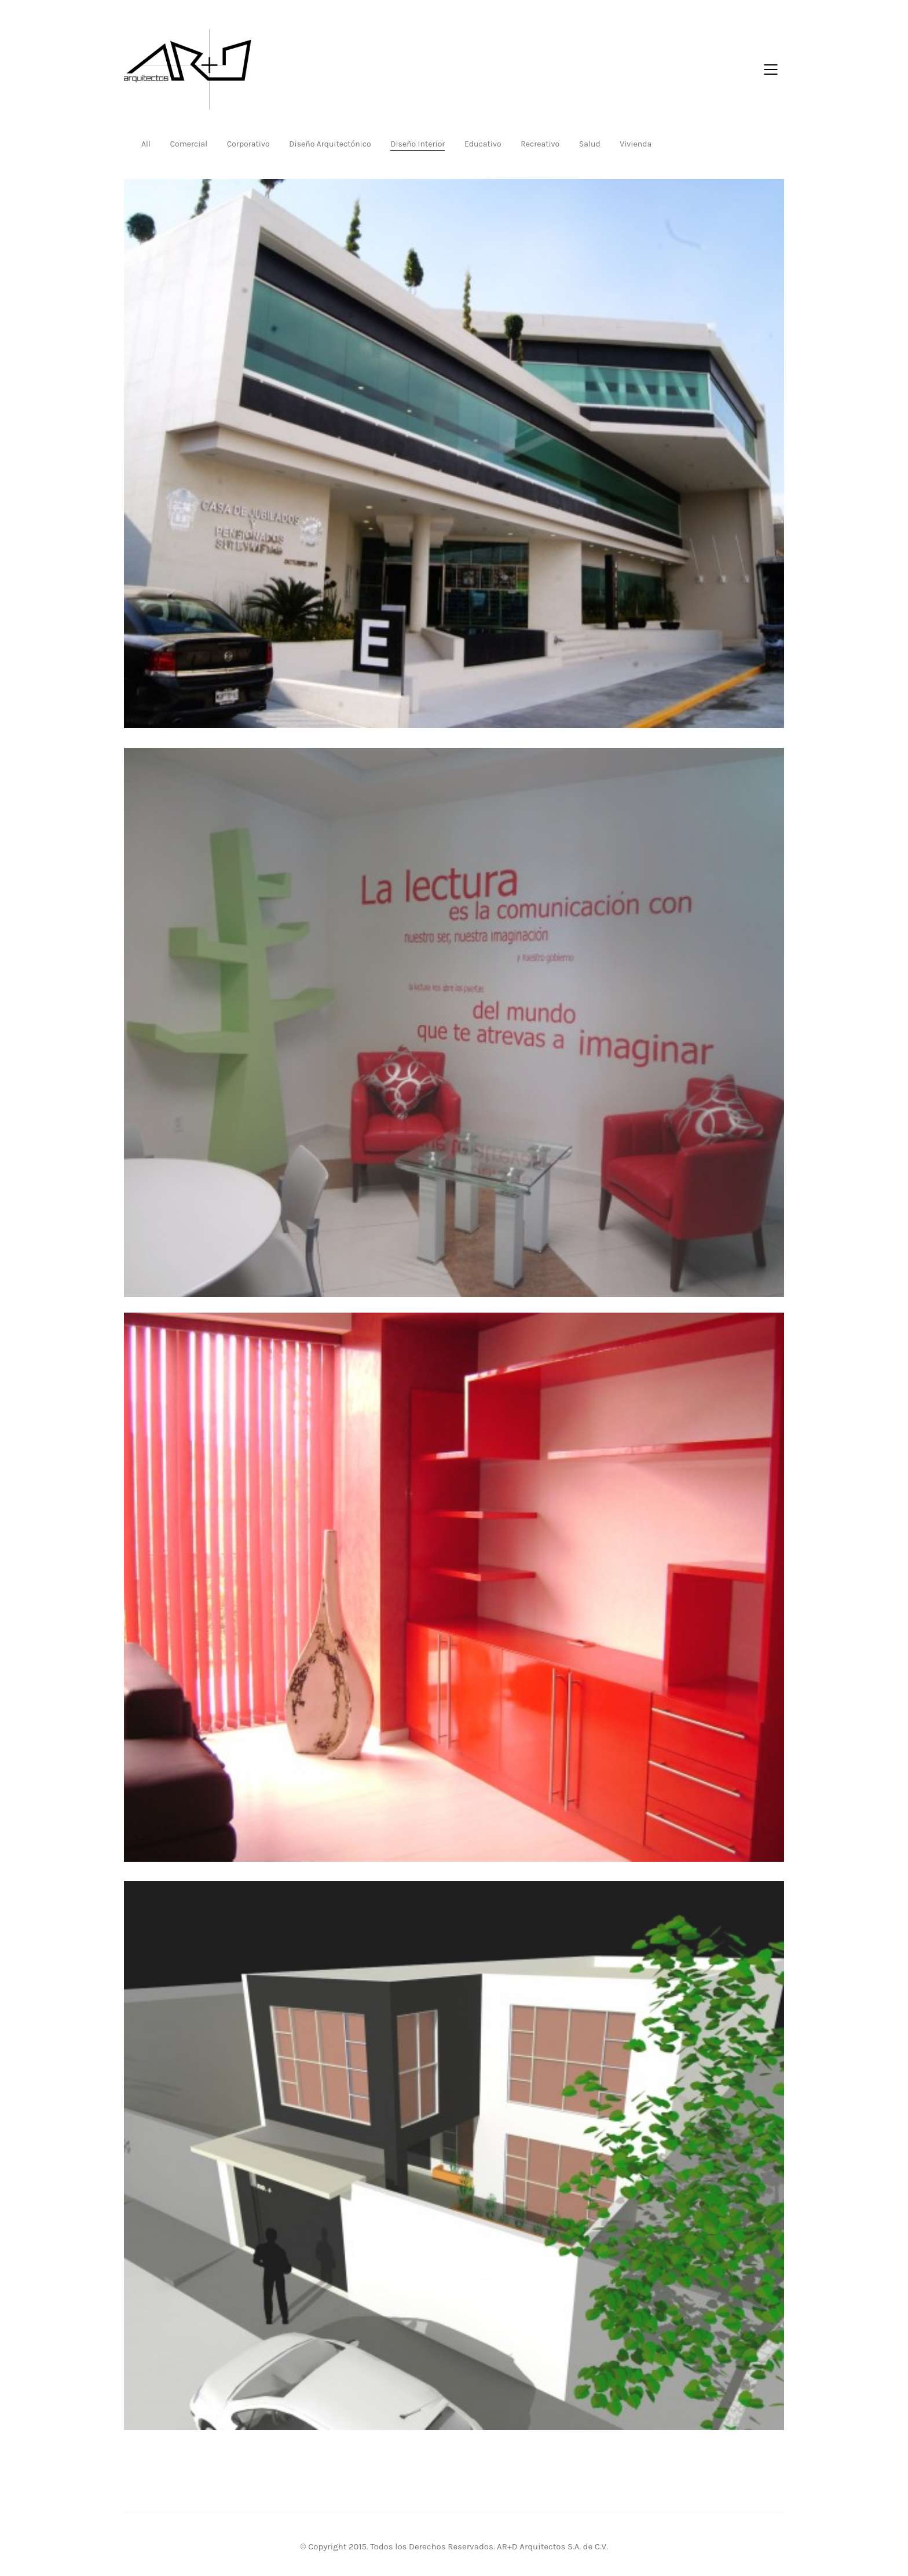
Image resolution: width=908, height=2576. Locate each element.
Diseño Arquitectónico (330, 144)
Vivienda (635, 144)
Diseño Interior (417, 144)
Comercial (188, 144)
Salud (590, 144)
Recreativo (540, 144)
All (146, 144)
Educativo (482, 144)
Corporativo (248, 144)
